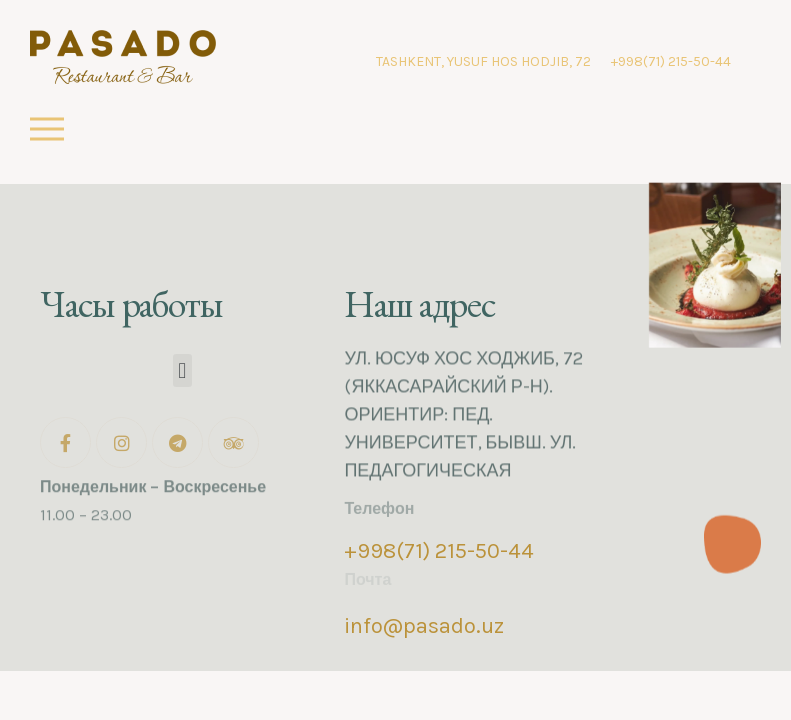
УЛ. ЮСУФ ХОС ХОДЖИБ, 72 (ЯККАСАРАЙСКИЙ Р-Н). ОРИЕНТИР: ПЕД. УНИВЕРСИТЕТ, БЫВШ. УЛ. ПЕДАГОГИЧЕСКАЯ (463, 405)
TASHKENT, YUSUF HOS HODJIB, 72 (483, 61)
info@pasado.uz (424, 626)
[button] (182, 370)
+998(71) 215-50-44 (671, 61)
